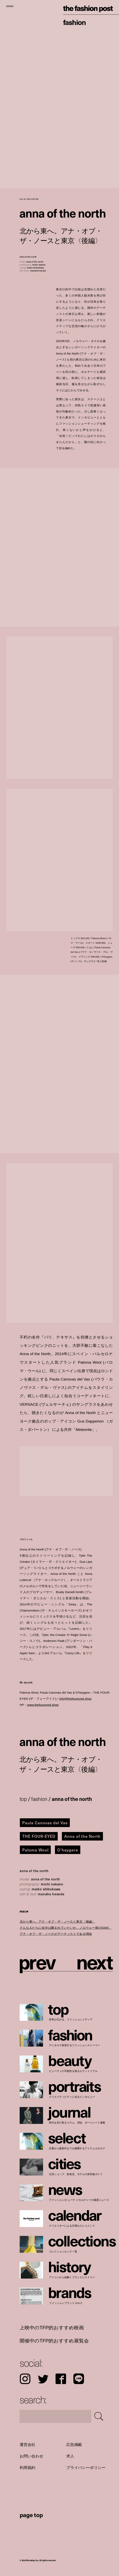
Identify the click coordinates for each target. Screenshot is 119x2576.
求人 (70, 2456)
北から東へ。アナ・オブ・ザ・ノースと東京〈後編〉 (57, 1921)
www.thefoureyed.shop (43, 1704)
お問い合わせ (31, 2456)
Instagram (25, 2379)
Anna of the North (82, 1836)
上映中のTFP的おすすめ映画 (52, 2327)
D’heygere (67, 1850)
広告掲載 (74, 2445)
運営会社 (27, 2445)
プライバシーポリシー (86, 2468)
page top (31, 2514)
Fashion (74, 21)
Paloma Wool (35, 1850)
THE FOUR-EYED (39, 1836)
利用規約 (27, 2468)
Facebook (61, 2379)
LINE (78, 2379)
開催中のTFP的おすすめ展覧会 (54, 2341)
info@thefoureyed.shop (75, 1698)
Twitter (43, 2379)
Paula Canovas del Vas (45, 1823)
